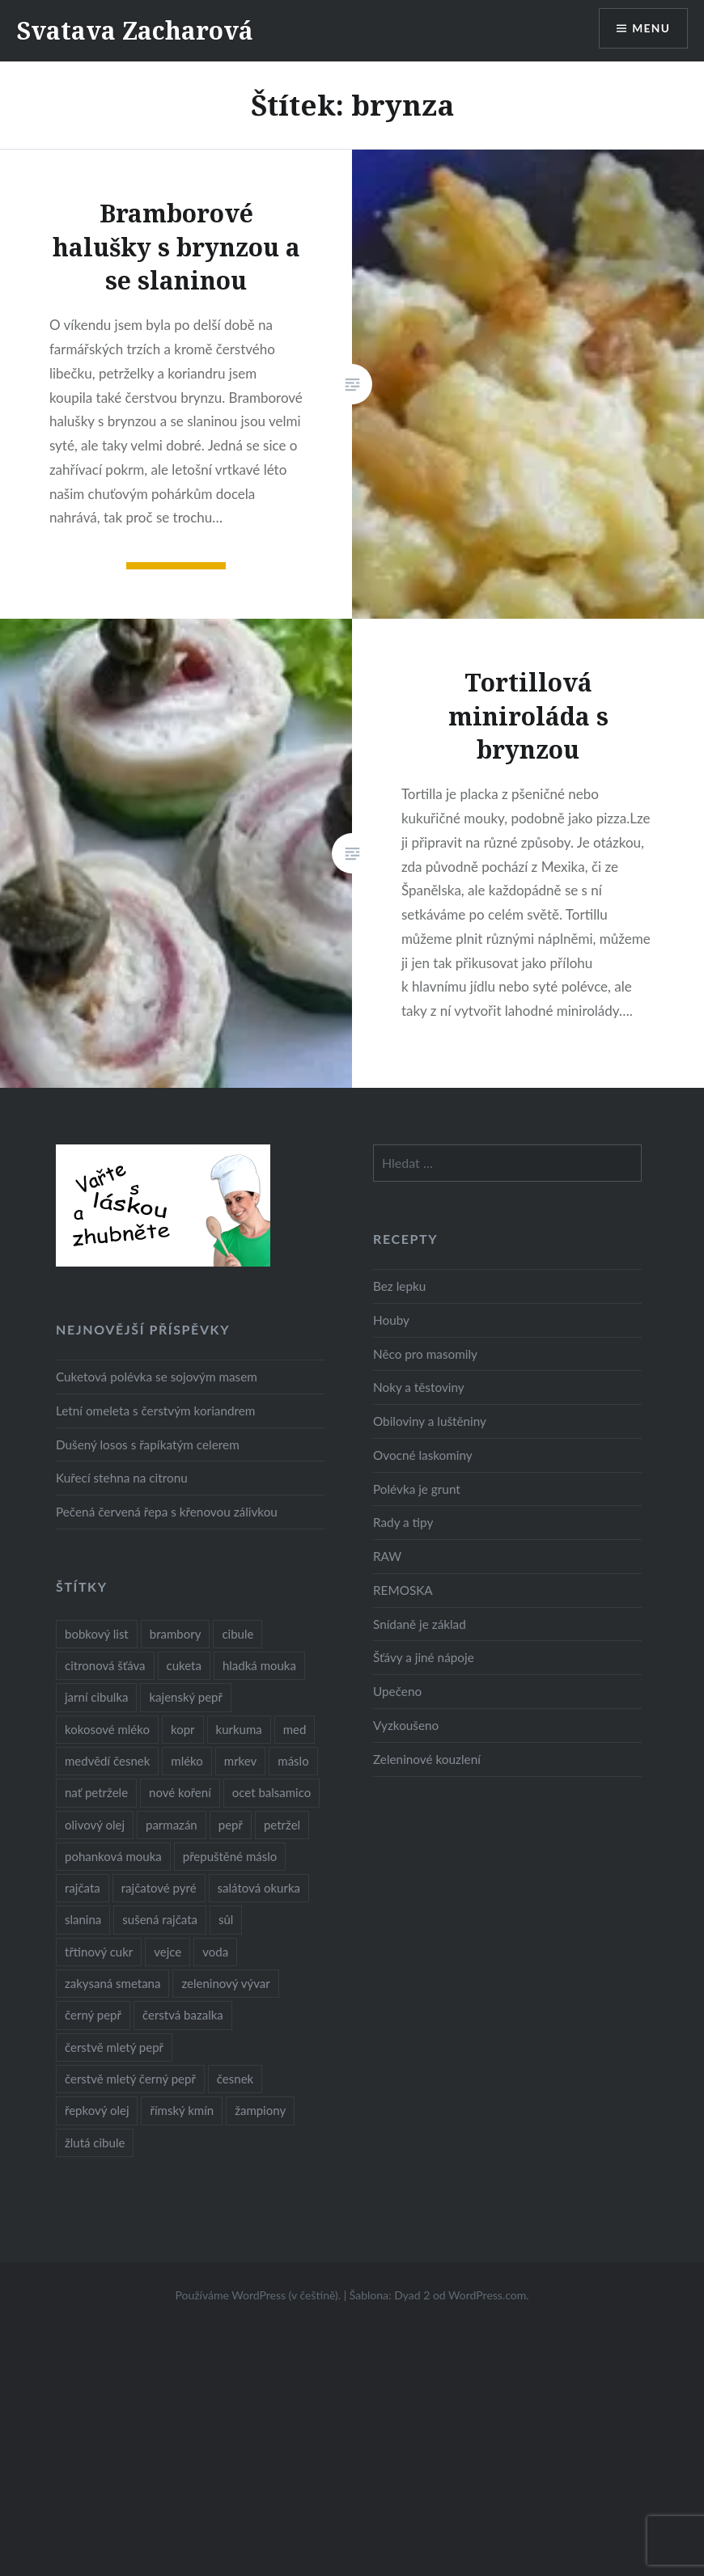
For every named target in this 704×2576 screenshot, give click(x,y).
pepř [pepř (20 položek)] (230, 1824)
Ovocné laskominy (423, 1455)
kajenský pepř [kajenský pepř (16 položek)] (185, 1697)
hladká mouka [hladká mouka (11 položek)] (259, 1665)
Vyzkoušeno (406, 1725)
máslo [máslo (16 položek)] (293, 1760)
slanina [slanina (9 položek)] (83, 1919)
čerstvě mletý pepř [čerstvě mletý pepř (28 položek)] (114, 2047)
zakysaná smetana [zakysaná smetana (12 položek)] (112, 1983)
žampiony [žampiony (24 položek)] (260, 2110)
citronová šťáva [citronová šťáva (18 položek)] (105, 1665)
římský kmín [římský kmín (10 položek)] (182, 2110)
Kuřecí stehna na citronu (122, 1477)
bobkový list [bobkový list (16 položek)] (97, 1633)
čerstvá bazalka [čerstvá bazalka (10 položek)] (182, 2014)
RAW (387, 1556)
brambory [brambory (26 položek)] (175, 1633)
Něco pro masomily (425, 1354)
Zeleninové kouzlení (427, 1759)
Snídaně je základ (419, 1624)
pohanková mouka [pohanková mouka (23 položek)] (113, 1856)
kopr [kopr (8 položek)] (183, 1729)
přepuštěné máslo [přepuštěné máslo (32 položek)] (230, 1856)
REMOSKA (403, 1590)
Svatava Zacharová (134, 30)
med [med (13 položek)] (295, 1729)
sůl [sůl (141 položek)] (225, 1919)
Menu (650, 29)
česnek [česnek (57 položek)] (235, 2078)
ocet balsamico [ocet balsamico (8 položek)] (271, 1792)
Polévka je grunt (416, 1489)
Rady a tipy (403, 1522)
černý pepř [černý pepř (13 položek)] (93, 2014)
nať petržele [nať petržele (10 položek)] (96, 1792)
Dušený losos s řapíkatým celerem (148, 1444)
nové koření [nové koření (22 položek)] (180, 1792)
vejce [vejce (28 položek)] (167, 1951)
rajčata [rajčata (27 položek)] (82, 1887)
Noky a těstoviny (418, 1387)
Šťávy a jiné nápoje (423, 1657)
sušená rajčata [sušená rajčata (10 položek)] (159, 1919)
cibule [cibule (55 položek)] (237, 1633)
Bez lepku (399, 1286)
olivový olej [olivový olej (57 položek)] (95, 1824)
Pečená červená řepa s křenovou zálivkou (167, 1511)
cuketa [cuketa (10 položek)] (184, 1665)
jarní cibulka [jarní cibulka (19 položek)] (96, 1697)
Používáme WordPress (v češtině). (258, 2295)
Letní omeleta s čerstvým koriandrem (155, 1410)
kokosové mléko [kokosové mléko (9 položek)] (107, 1729)
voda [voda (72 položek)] (215, 1951)
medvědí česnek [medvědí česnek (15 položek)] (107, 1760)
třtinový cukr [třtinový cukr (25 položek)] (99, 1951)
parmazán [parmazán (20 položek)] (171, 1824)
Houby (391, 1320)
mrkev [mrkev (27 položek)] (240, 1760)
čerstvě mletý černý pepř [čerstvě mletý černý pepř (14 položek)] (130, 2078)
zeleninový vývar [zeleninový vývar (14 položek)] (225, 1983)
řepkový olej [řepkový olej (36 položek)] (97, 2110)
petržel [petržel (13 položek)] (282, 1824)
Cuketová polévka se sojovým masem (156, 1376)
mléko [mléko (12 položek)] (187, 1760)
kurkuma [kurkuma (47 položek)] (239, 1729)
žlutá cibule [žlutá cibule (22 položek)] (95, 2142)
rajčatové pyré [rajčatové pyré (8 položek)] (159, 1887)
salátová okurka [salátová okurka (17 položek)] (259, 1887)
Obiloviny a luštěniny (429, 1421)
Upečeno (397, 1691)
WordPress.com (487, 2295)
